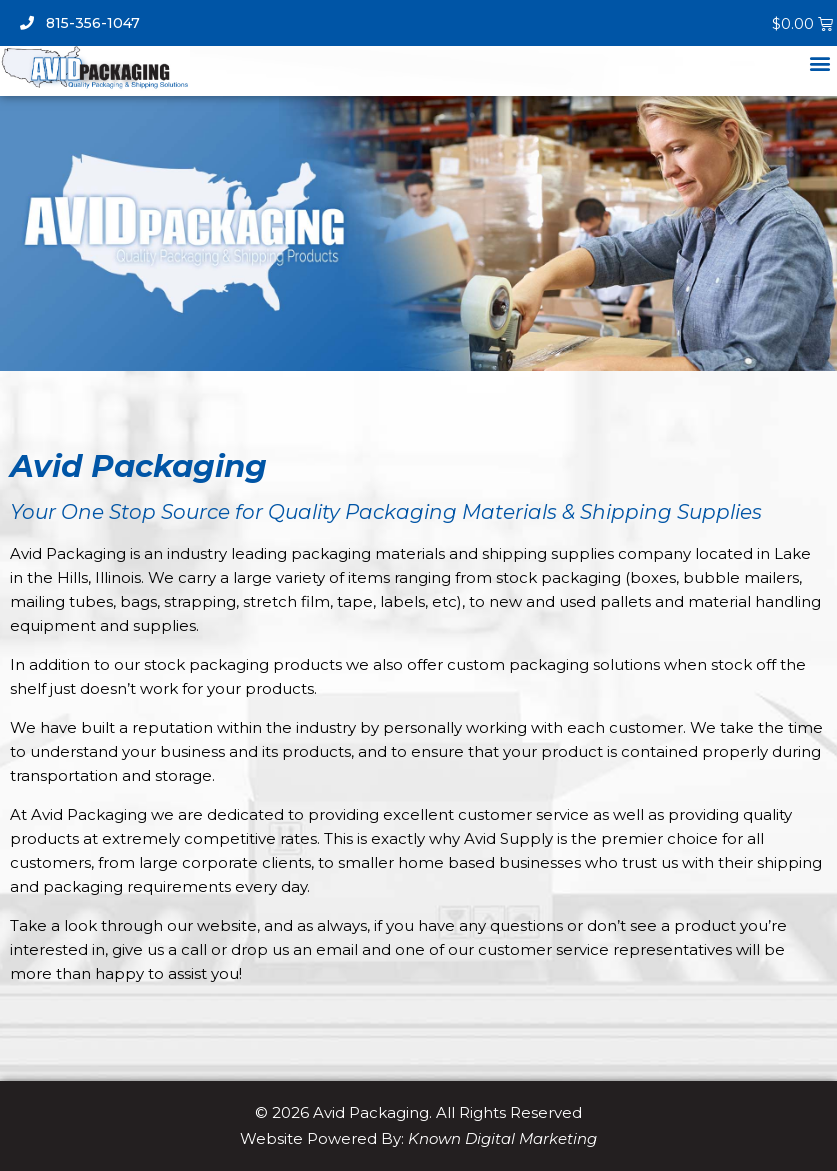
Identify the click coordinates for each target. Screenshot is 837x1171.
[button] (820, 62)
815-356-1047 (80, 23)
